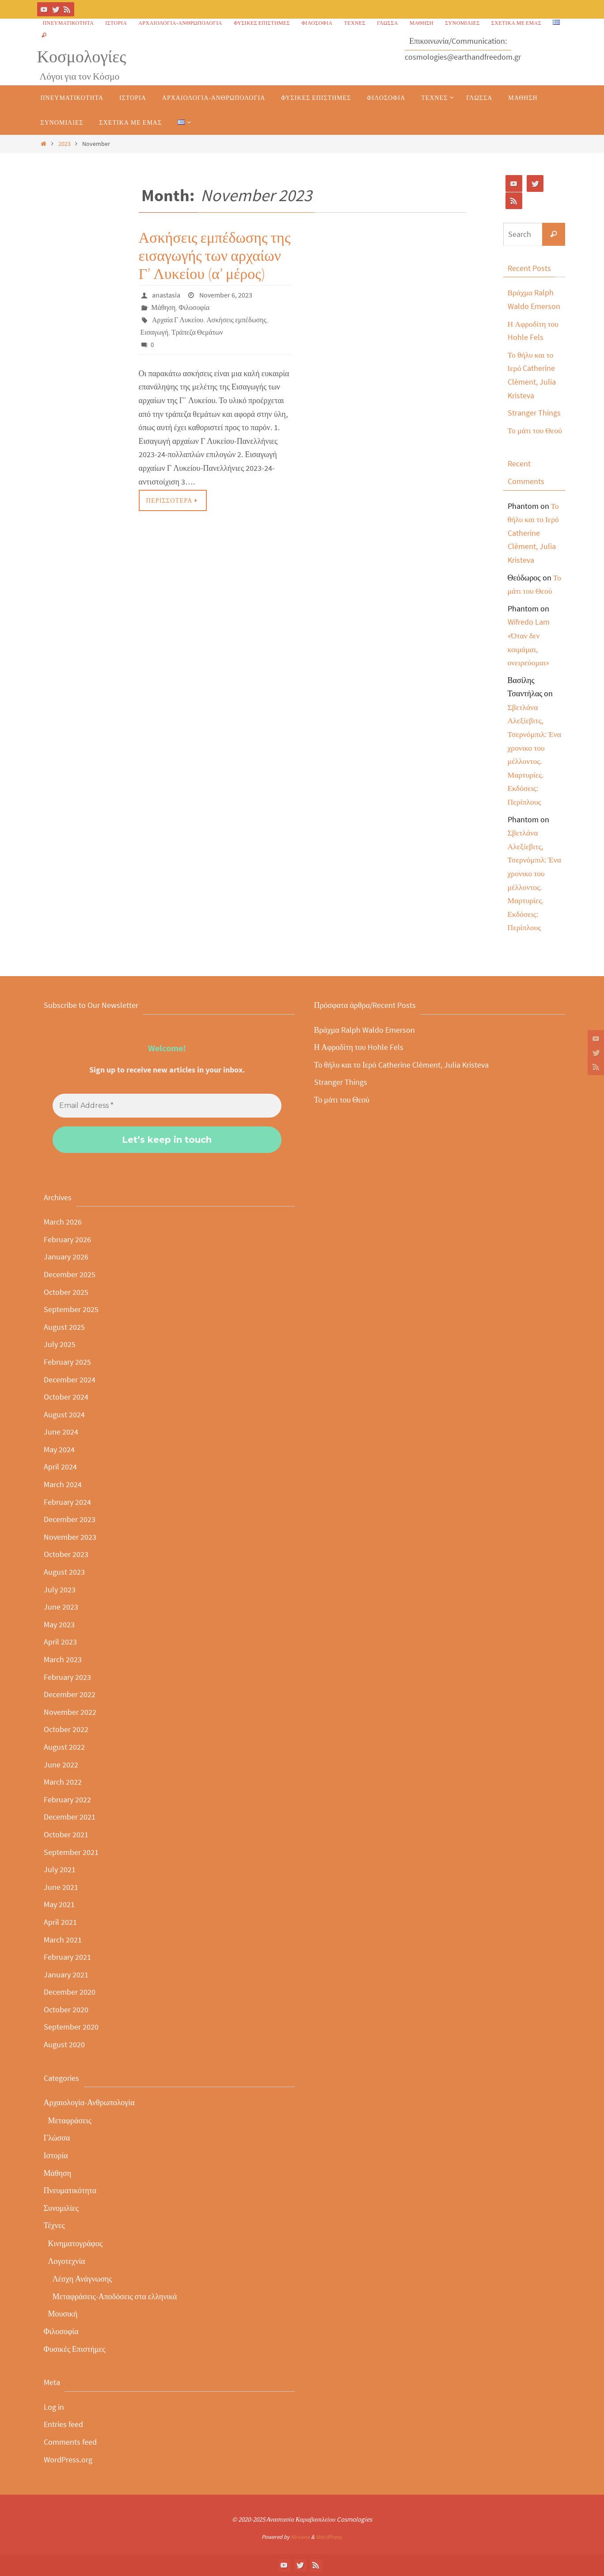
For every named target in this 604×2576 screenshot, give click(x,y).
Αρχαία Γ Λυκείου (178, 319)
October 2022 (66, 1729)
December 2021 (69, 1817)
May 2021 (59, 1904)
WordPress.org (68, 2459)
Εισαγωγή (155, 332)
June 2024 (61, 1432)
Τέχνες (354, 22)
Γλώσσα (387, 22)
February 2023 (67, 1677)
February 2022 (67, 1799)
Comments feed (70, 2442)
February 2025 (67, 1362)
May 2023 (59, 1624)
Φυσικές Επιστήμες (262, 22)
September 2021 (71, 1852)
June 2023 (61, 1607)
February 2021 (67, 1957)
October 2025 (66, 1292)
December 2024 (69, 1379)
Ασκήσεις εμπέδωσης (237, 319)
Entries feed (63, 2424)
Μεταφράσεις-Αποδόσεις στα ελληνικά (115, 2296)
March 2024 (63, 1484)
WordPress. (329, 2537)
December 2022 (69, 1694)
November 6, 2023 (225, 294)
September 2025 (71, 1309)
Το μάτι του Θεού (535, 430)
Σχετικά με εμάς (516, 22)
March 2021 (63, 1940)
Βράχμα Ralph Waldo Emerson (364, 1030)
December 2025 (69, 1274)
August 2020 (64, 2044)
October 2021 (66, 1834)
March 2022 (63, 1782)
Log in (54, 2407)
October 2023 (66, 1554)
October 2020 (66, 2009)
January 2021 (66, 1974)
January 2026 (66, 1257)
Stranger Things (534, 413)
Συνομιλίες (462, 22)
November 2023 (70, 1537)
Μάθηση (421, 22)
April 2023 (60, 1642)
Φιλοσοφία (316, 22)
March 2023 (63, 1659)
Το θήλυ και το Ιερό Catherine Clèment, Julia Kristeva (534, 533)
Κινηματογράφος (75, 2243)
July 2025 (60, 1344)
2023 (64, 144)
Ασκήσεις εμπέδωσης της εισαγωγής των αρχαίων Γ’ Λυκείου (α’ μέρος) (215, 255)
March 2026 (63, 1222)
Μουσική (63, 2314)
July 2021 (60, 1869)
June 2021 (61, 1887)
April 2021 (60, 1922)
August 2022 (64, 1747)
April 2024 (60, 1467)
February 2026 (67, 1239)
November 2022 (70, 1712)
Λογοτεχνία (66, 2261)
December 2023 (69, 1519)
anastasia (166, 294)
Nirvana (300, 2537)
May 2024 (59, 1449)
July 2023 (60, 1589)
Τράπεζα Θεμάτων (198, 332)
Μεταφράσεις (69, 2120)
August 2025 (64, 1327)
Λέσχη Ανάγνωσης (82, 2279)
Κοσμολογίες (81, 56)
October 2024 (66, 1397)
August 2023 (64, 1572)
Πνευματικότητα (68, 22)
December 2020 (69, 1992)
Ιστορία (116, 22)
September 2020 (71, 2027)
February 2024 (67, 1502)
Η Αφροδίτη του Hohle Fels (359, 1047)
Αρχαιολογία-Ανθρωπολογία (180, 22)
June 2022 (61, 1764)
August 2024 (64, 1414)
